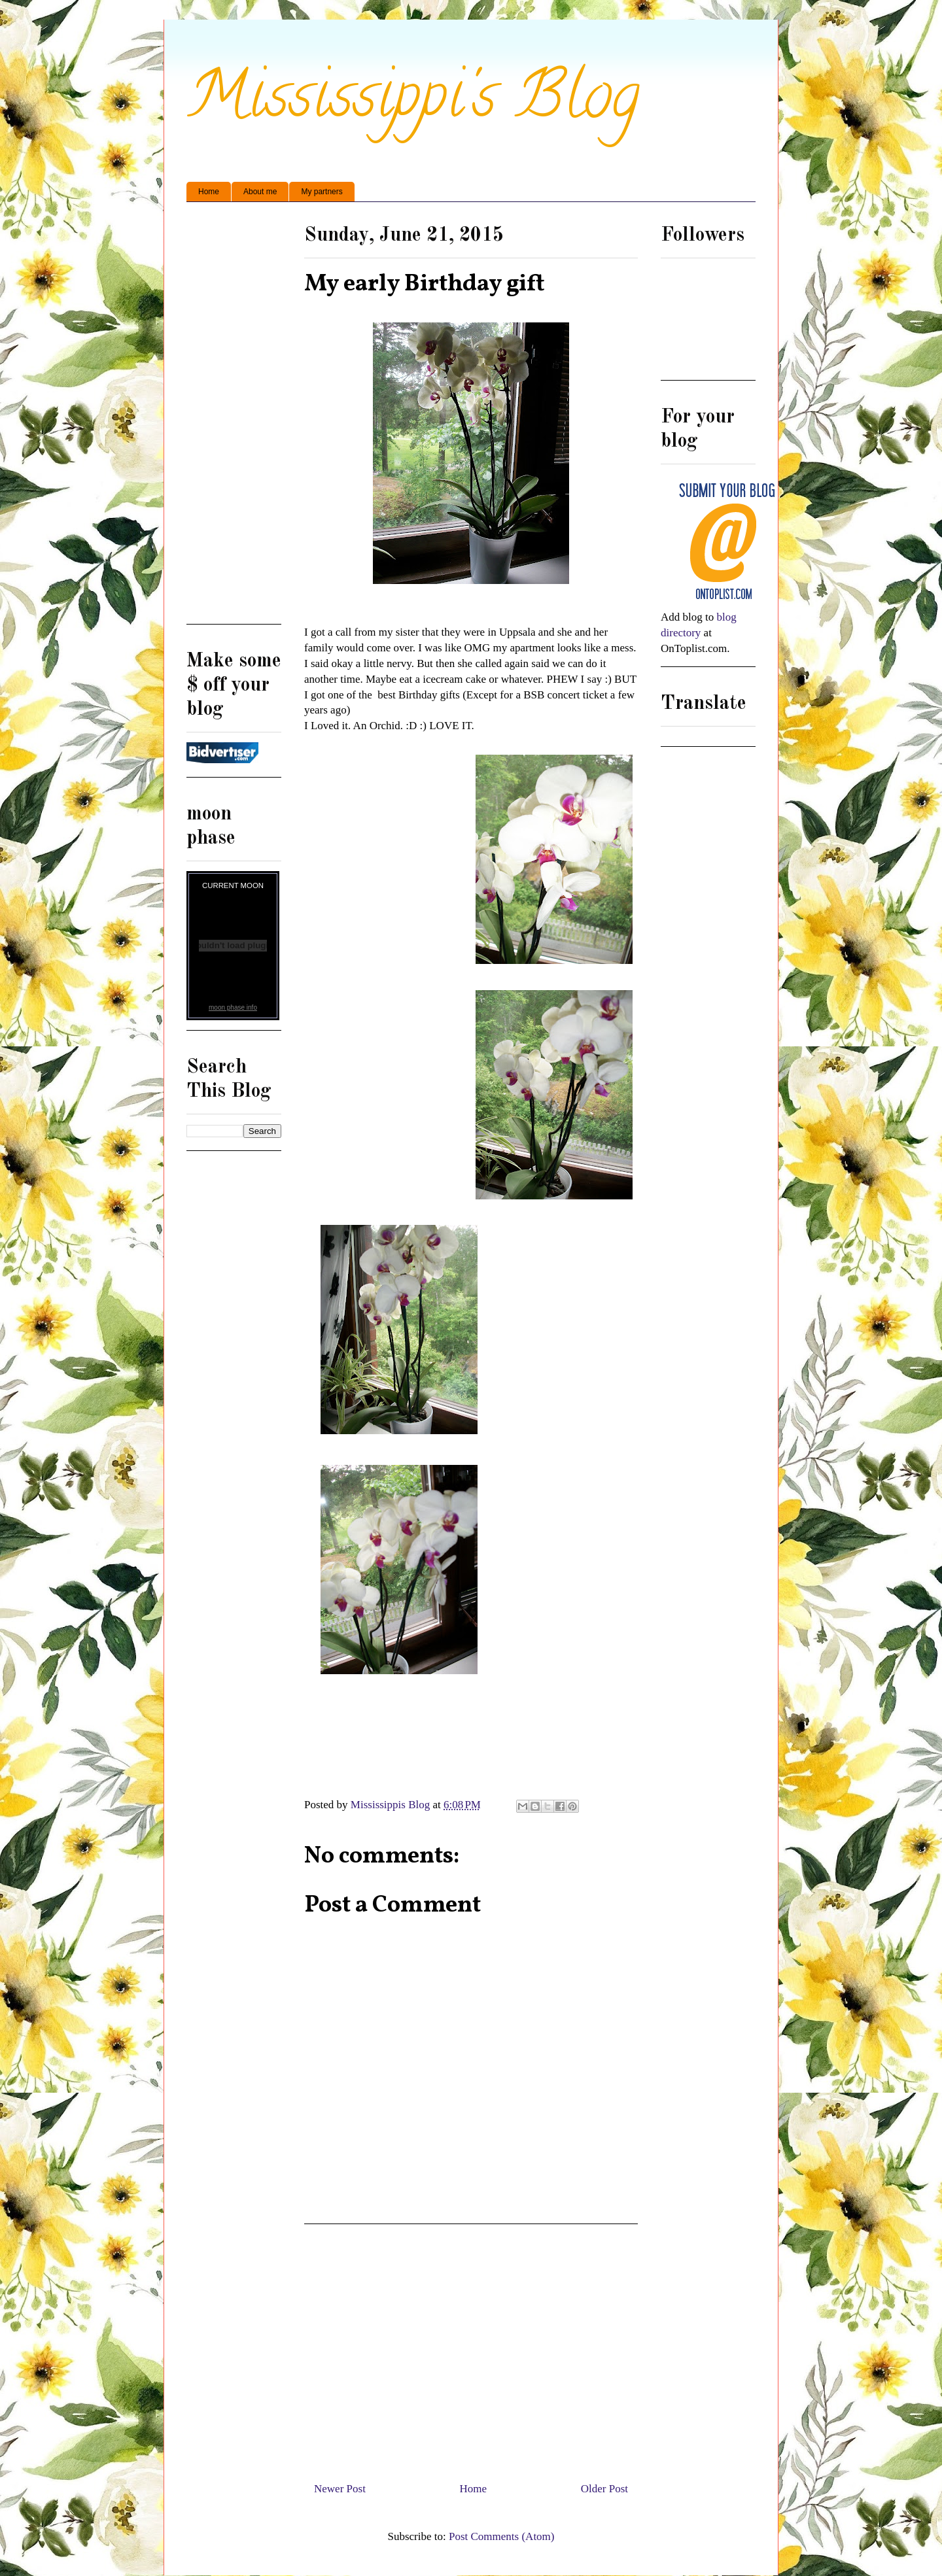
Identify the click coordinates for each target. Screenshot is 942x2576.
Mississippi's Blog (413, 102)
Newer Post (340, 2488)
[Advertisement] (471, 2348)
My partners (321, 191)
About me (260, 191)
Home (208, 191)
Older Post (604, 2488)
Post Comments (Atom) (502, 2536)
